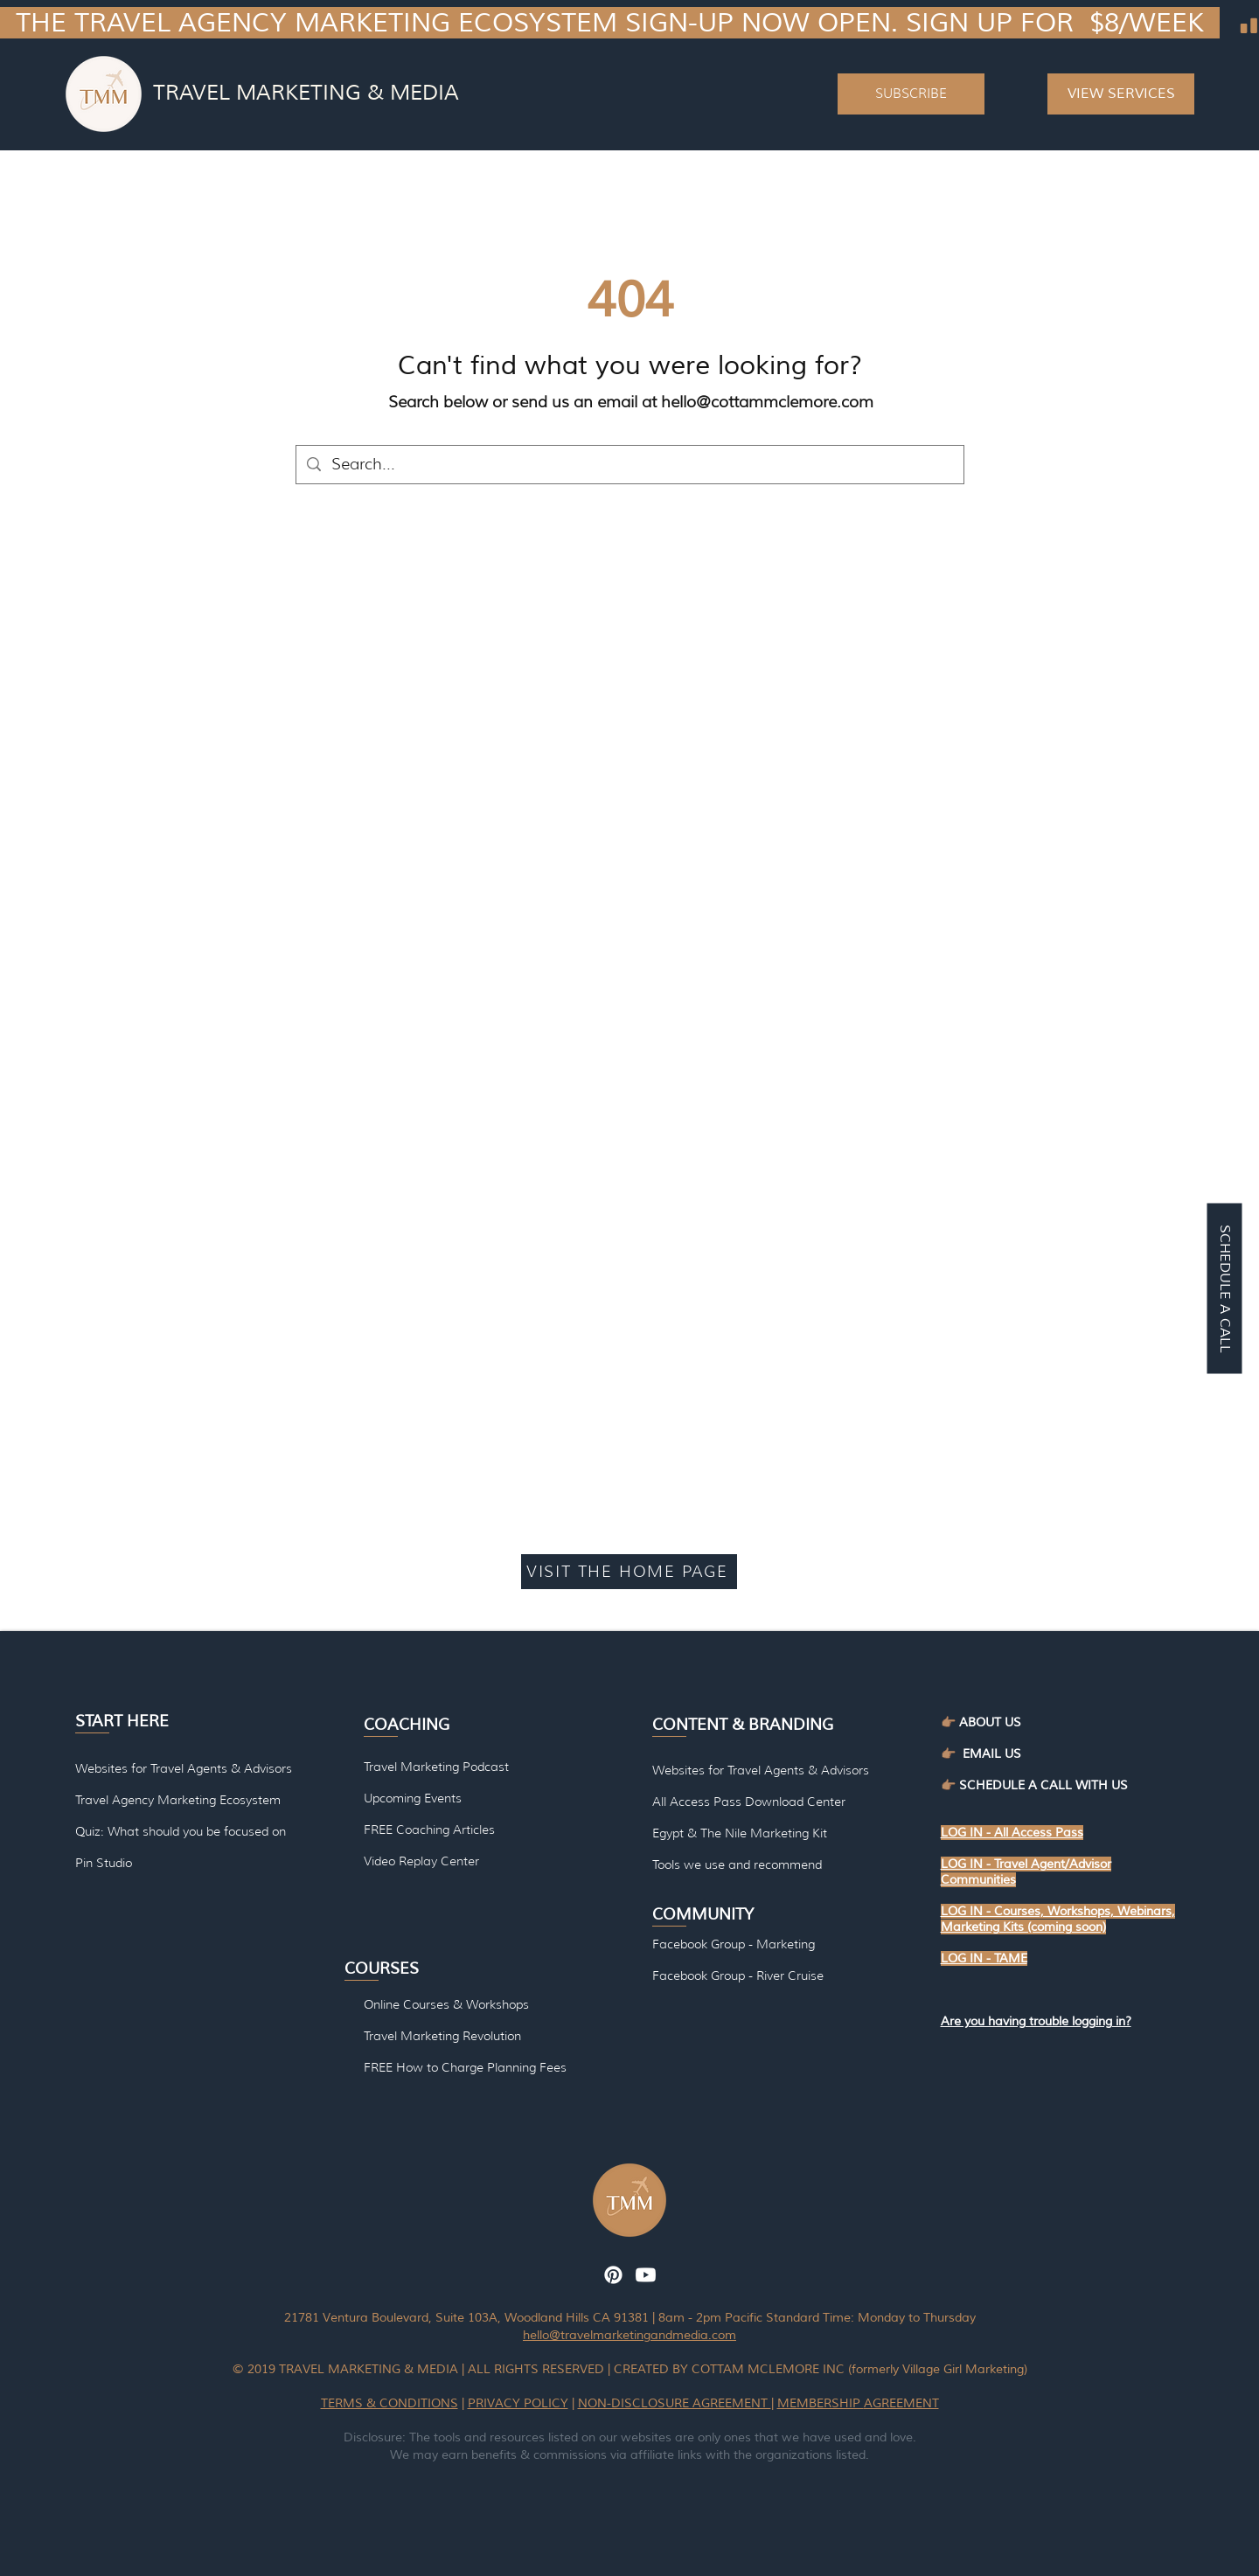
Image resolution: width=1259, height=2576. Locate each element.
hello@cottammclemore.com (767, 402)
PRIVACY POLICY (518, 2403)
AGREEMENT (901, 2403)
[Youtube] (645, 2275)
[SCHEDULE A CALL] (1224, 1288)
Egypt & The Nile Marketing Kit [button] (739, 1833)
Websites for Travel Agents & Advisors (760, 1770)
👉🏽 (952, 1753)
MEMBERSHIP (820, 2403)
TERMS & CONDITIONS (389, 2403)
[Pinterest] (613, 2275)
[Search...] (629, 464)
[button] (911, 94)
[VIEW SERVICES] (1120, 94)
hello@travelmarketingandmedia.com (629, 2335)
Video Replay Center (421, 1861)
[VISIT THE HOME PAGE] (629, 1571)
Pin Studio (103, 1863)
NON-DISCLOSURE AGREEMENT (674, 2403)
